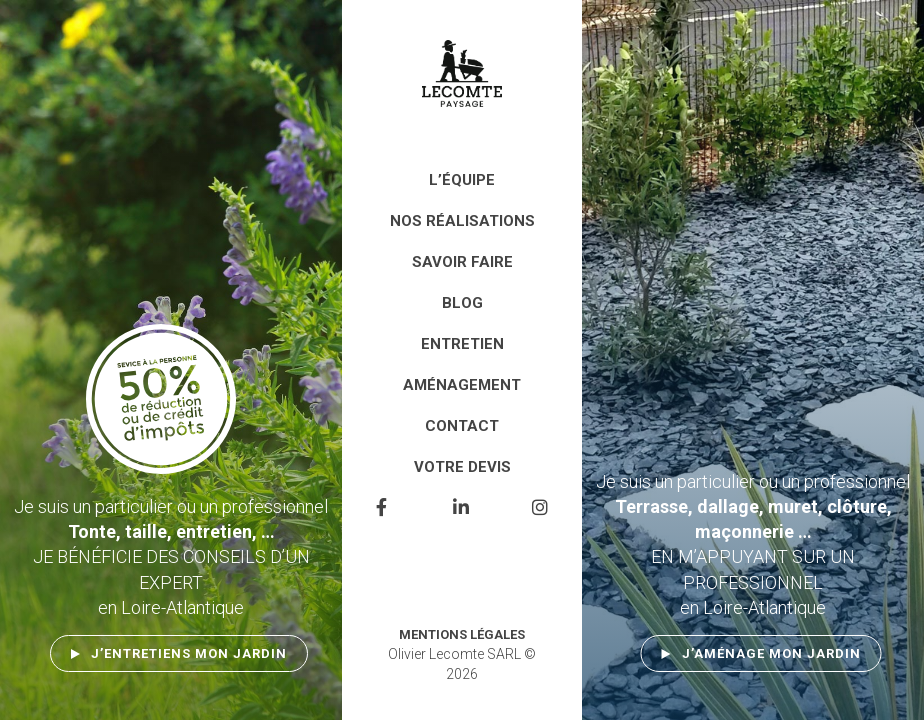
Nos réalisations (462, 221)
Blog (462, 303)
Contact (462, 426)
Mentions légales (462, 634)
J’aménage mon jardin (771, 653)
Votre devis (462, 467)
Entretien (462, 344)
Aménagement (462, 385)
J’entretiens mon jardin (189, 653)
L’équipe (462, 180)
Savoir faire (462, 262)
